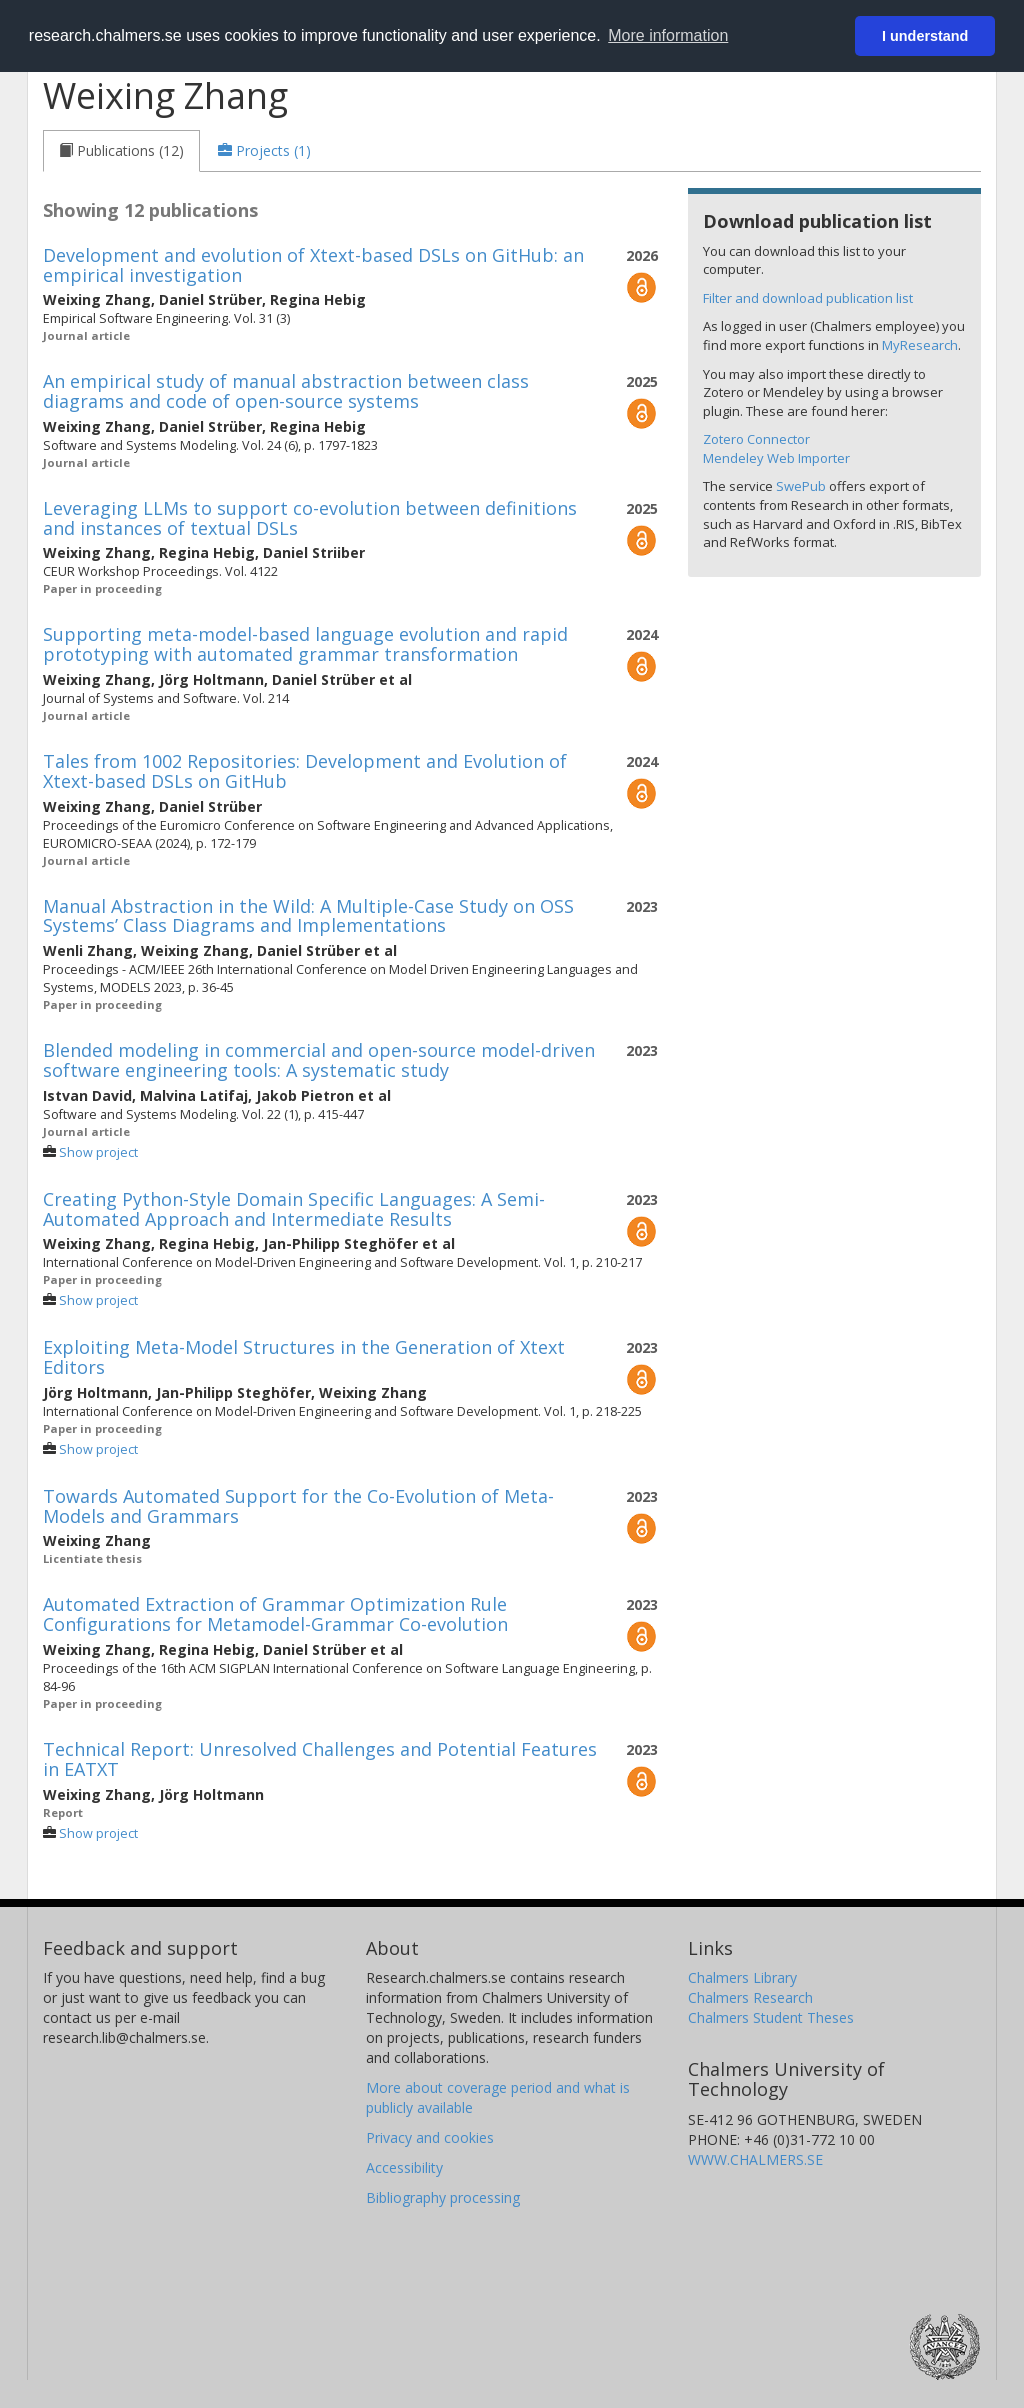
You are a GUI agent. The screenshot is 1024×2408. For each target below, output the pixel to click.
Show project (98, 1152)
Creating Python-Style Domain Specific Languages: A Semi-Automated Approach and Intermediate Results (294, 1209)
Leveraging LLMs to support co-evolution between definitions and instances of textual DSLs (310, 518)
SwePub (801, 486)
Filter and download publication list (808, 298)
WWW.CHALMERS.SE (755, 2159)
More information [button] (668, 35)
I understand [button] (925, 36)
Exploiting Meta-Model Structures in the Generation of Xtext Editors (304, 1357)
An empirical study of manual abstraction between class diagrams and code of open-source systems (286, 391)
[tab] (121, 151)
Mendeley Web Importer (776, 458)
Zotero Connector (756, 439)
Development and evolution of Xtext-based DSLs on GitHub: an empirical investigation (313, 265)
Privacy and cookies (430, 2137)
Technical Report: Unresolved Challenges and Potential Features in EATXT (320, 1759)
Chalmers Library (742, 1977)
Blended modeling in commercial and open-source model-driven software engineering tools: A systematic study (319, 1060)
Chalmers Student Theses (771, 2017)
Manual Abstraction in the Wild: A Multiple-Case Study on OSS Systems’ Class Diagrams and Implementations (308, 916)
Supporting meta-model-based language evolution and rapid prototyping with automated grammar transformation (305, 644)
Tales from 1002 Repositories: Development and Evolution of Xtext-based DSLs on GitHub (305, 771)
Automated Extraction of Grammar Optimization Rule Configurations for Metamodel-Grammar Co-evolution (275, 1614)
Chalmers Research (750, 1997)
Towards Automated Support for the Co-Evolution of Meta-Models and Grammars (298, 1506)
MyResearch (920, 345)
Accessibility (404, 2167)
